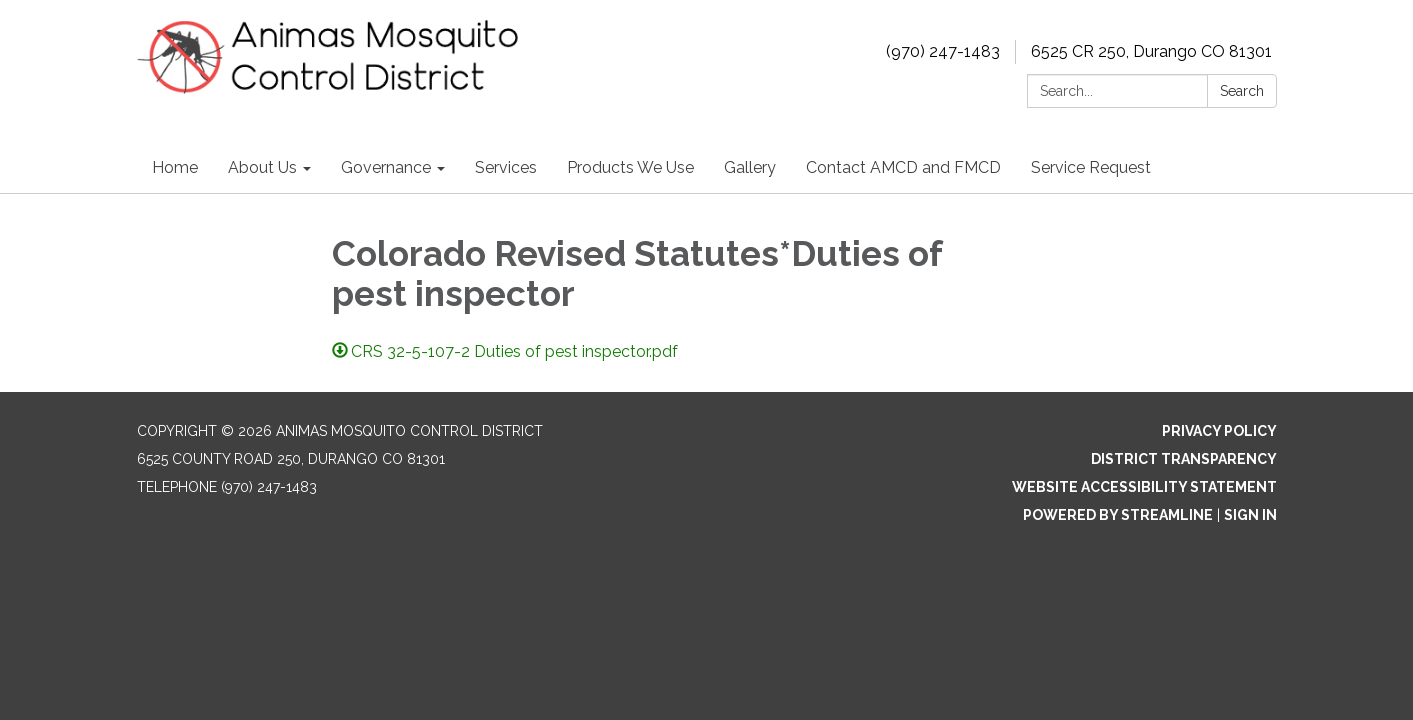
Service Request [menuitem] (1091, 167)
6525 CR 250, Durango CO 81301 (1151, 51)
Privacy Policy (1219, 431)
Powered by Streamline (1118, 515)
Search (1242, 91)
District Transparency (1184, 459)
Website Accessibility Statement (1144, 487)
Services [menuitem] (506, 167)
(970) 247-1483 (943, 51)
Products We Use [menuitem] (630, 167)
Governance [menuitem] (386, 167)
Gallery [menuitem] (750, 167)
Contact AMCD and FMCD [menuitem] (903, 167)
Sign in (1250, 515)
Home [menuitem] (175, 167)
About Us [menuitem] (262, 167)
